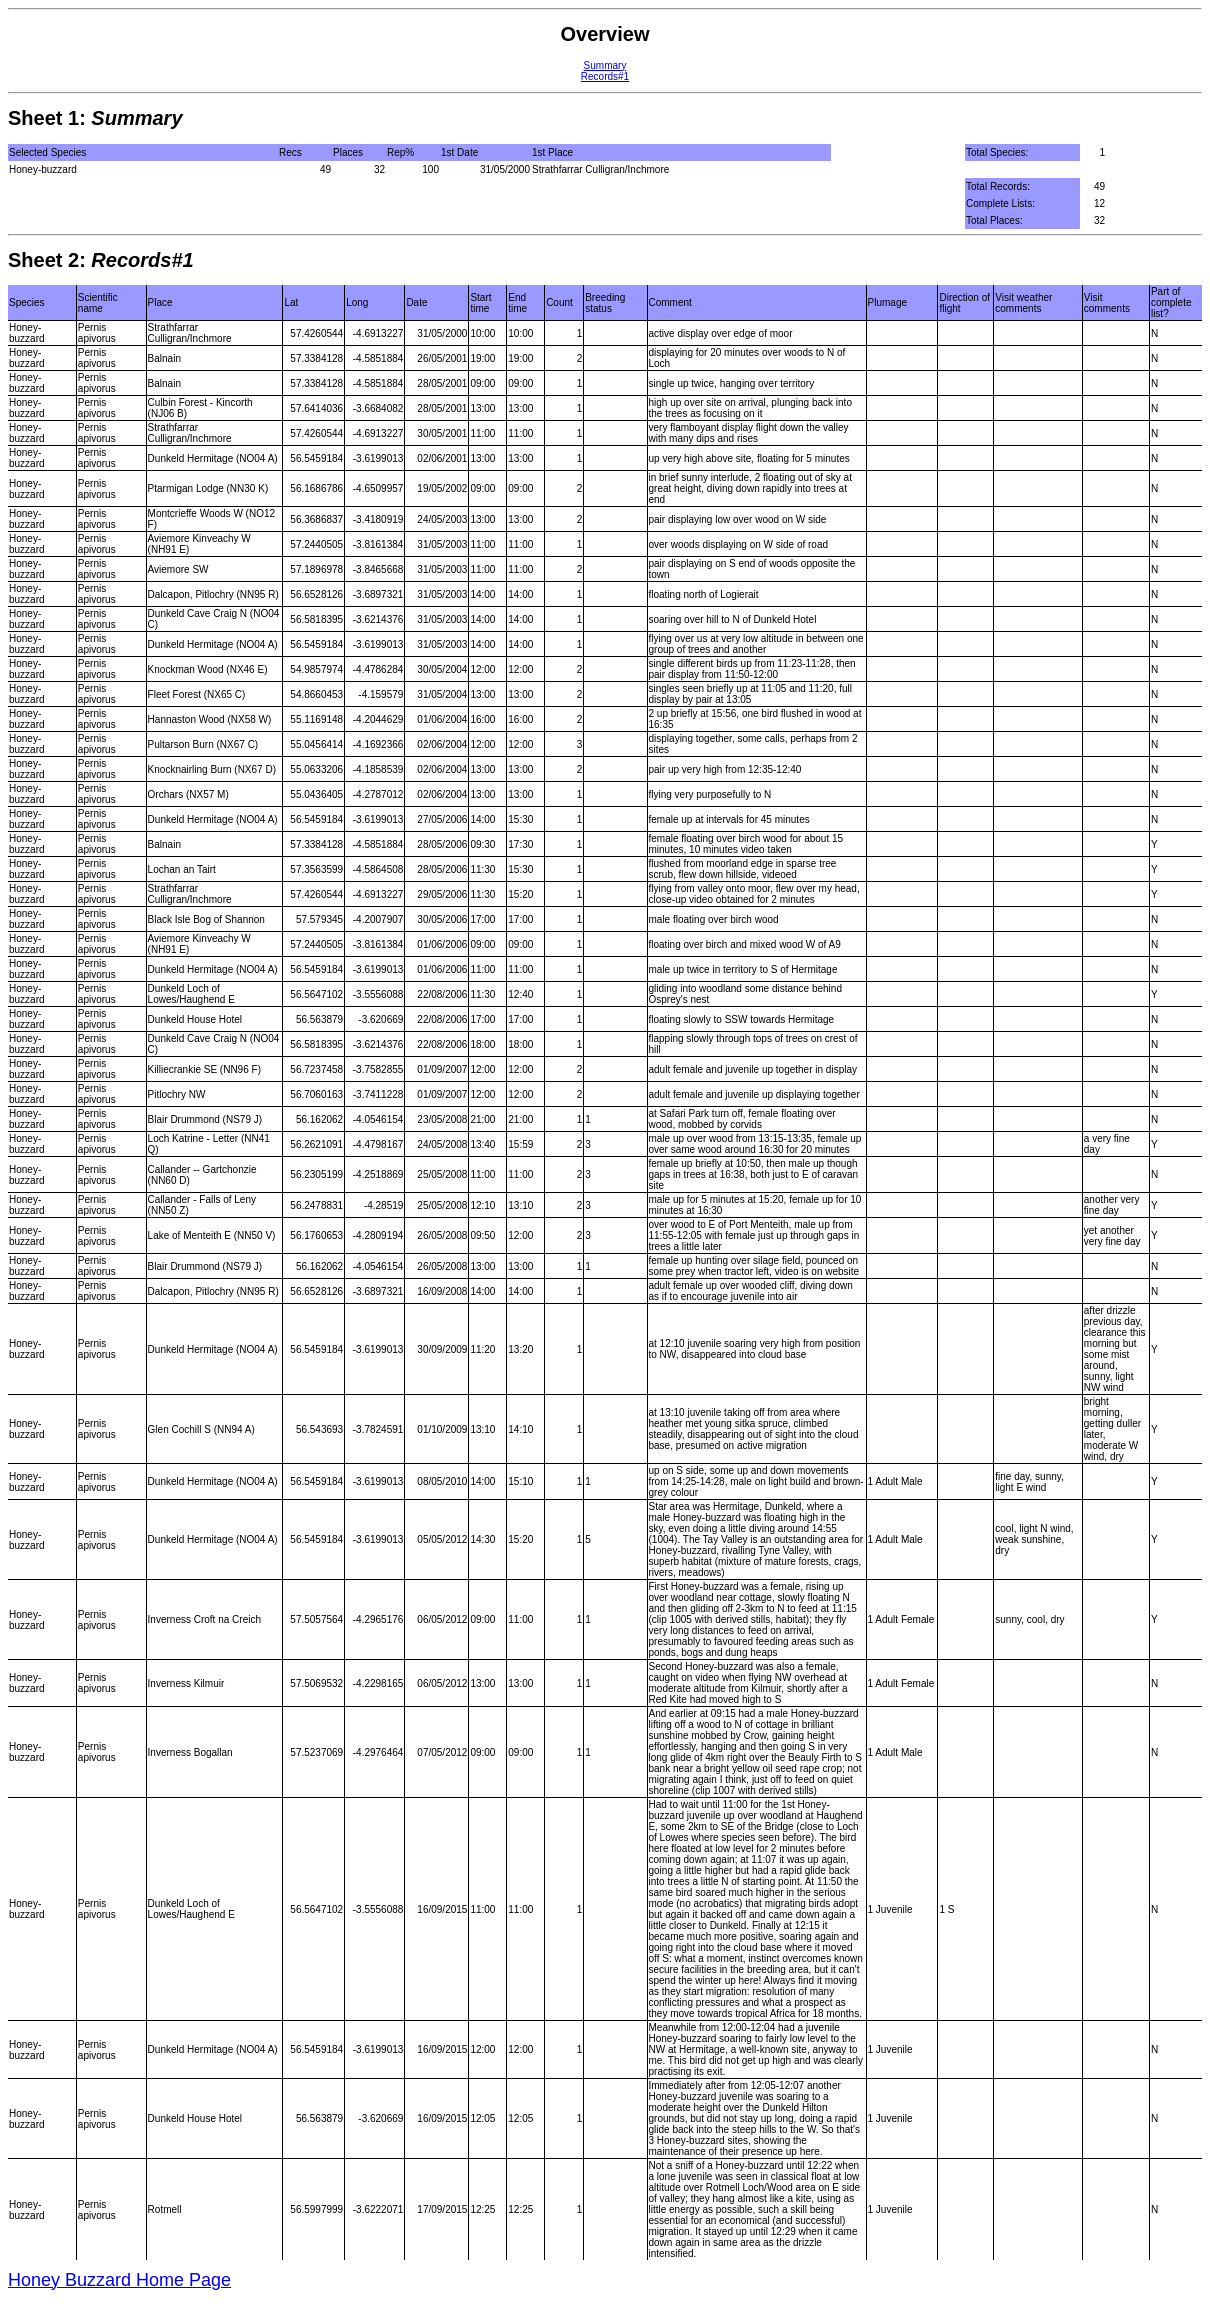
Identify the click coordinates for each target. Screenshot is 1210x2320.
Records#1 (605, 76)
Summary (605, 65)
